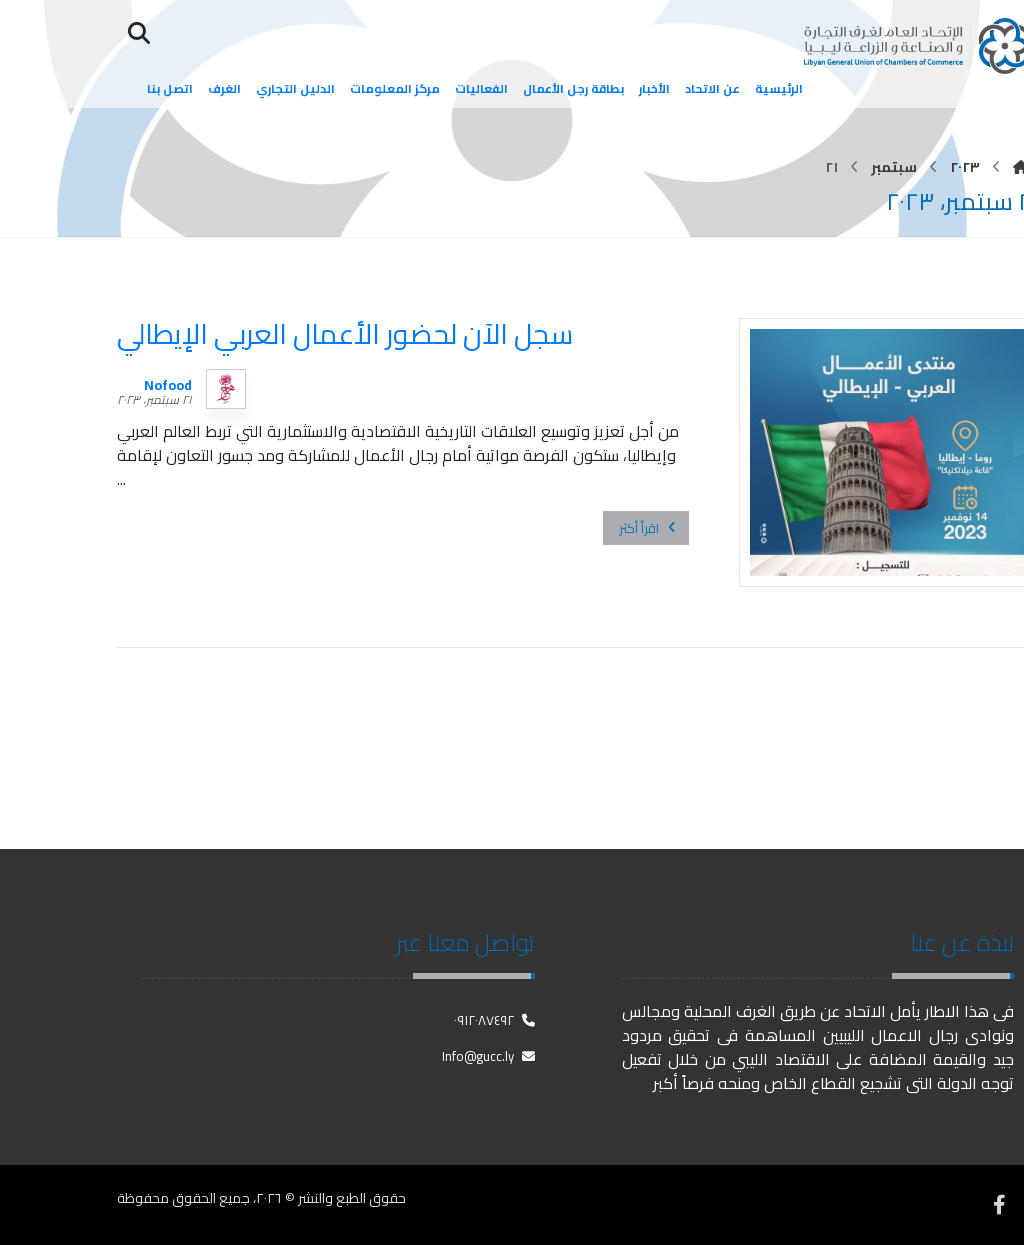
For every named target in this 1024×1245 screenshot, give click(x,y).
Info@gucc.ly (488, 1056)
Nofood (168, 385)
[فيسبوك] (999, 1205)
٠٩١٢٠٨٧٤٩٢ (494, 1020)
